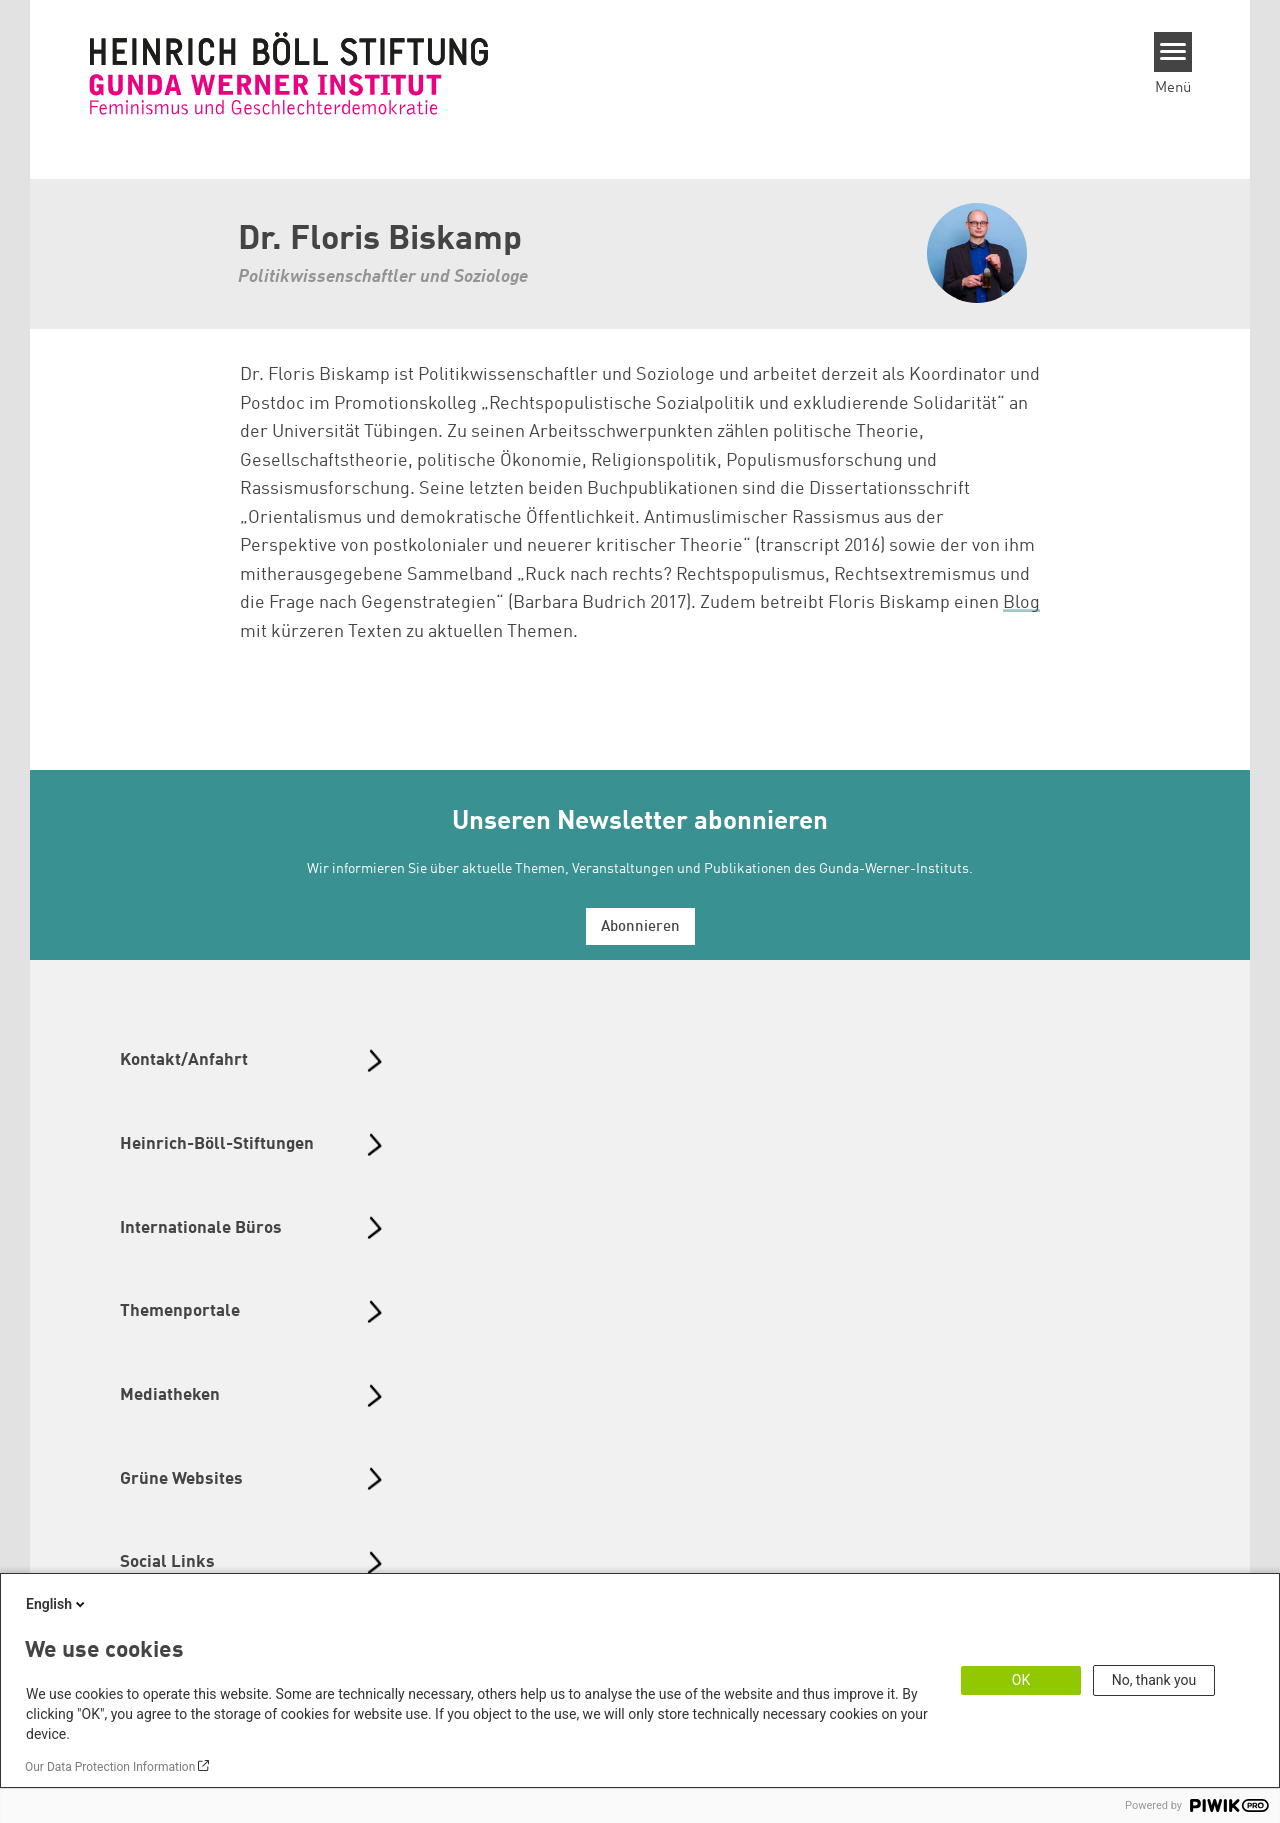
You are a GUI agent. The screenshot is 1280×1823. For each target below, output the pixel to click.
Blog (1021, 603)
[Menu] (1173, 52)
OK (1021, 1680)
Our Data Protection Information (110, 1767)
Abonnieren (640, 927)
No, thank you (1154, 1680)
